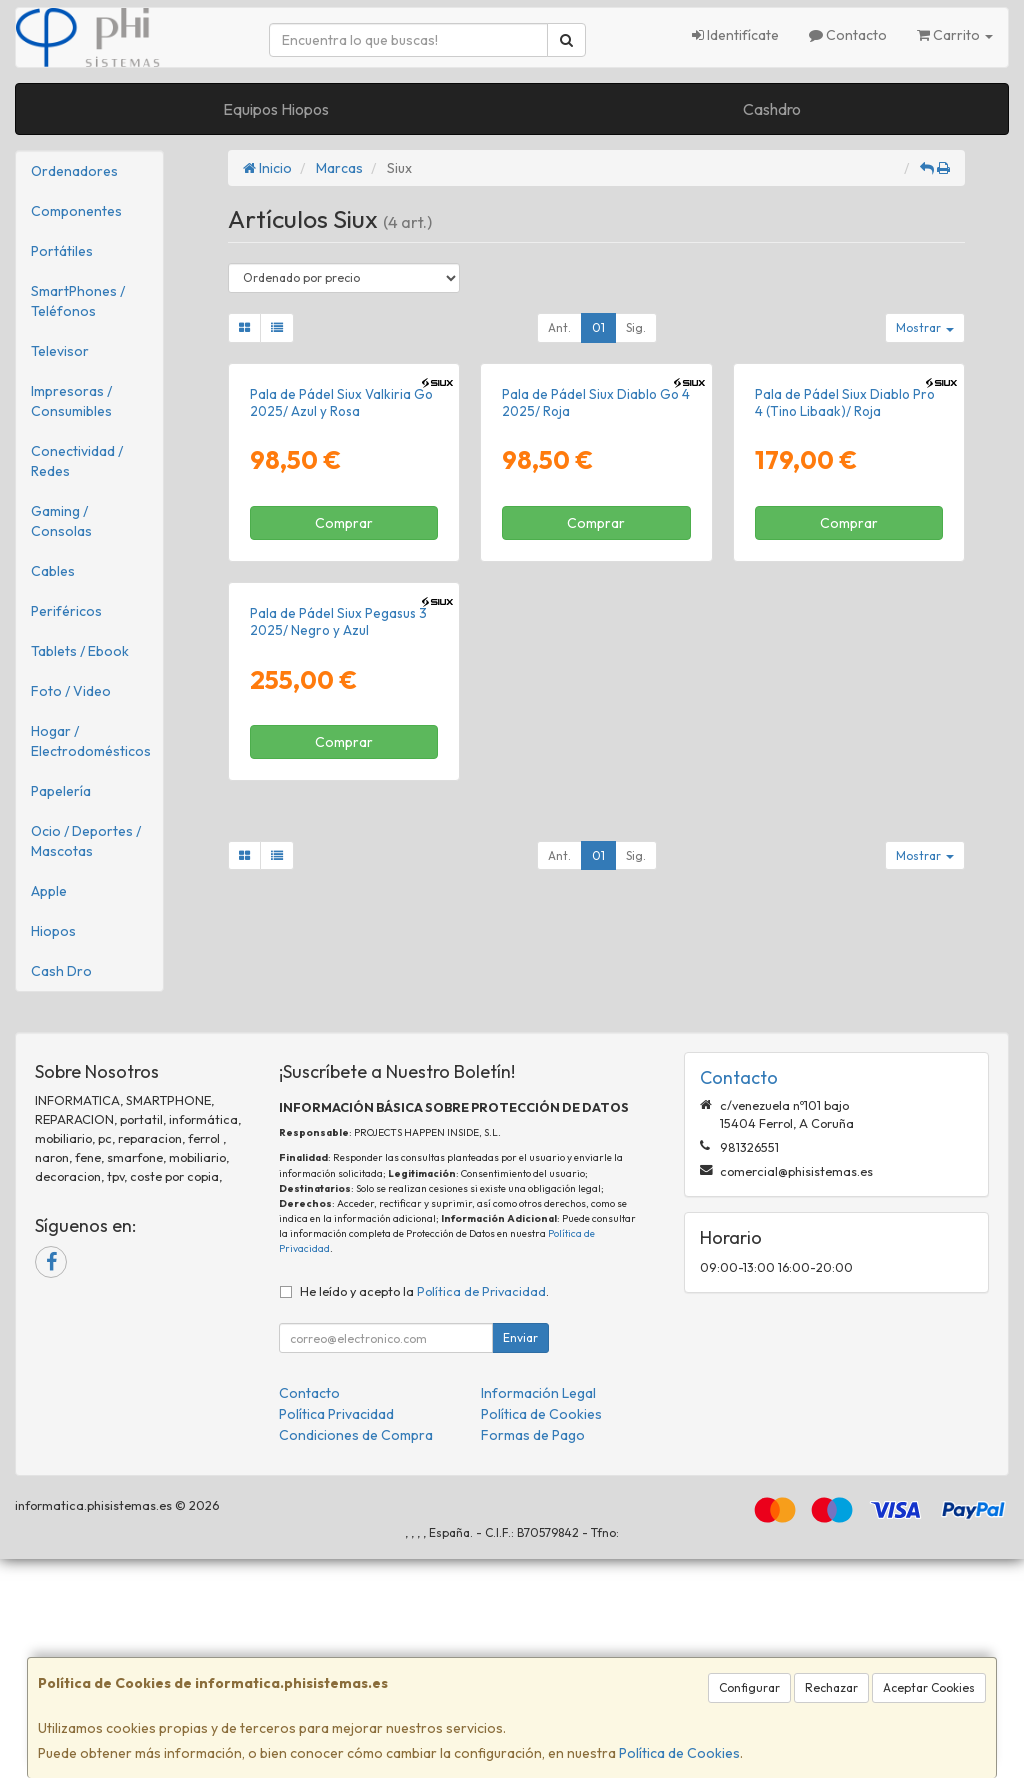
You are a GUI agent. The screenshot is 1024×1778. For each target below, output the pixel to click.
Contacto (848, 35)
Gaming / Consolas (61, 521)
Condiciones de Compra (356, 1654)
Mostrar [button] (925, 327)
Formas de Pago (533, 1654)
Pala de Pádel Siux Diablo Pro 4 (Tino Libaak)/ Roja (845, 579)
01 (598, 327)
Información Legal (538, 1612)
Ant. (559, 327)
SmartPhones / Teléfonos (78, 301)
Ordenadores (74, 171)
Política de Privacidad (481, 1510)
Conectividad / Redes (77, 461)
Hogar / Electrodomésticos (91, 741)
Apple (49, 891)
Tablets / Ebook (80, 651)
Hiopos (53, 931)
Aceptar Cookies (929, 1687)
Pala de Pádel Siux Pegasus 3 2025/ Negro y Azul (338, 976)
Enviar (520, 1556)
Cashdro (772, 109)
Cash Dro (61, 971)
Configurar (749, 1687)
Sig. (636, 327)
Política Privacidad (336, 1633)
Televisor (60, 351)
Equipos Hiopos (276, 109)
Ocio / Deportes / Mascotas (86, 841)
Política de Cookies (679, 1753)
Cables (53, 571)
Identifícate (735, 35)
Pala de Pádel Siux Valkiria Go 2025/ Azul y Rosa (341, 579)
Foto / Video (71, 691)
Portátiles (62, 251)
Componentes (76, 211)
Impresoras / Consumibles (71, 401)
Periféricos (66, 611)
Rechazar (831, 1687)
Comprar (344, 700)
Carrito (955, 35)
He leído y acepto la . (424, 1510)
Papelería (61, 791)
